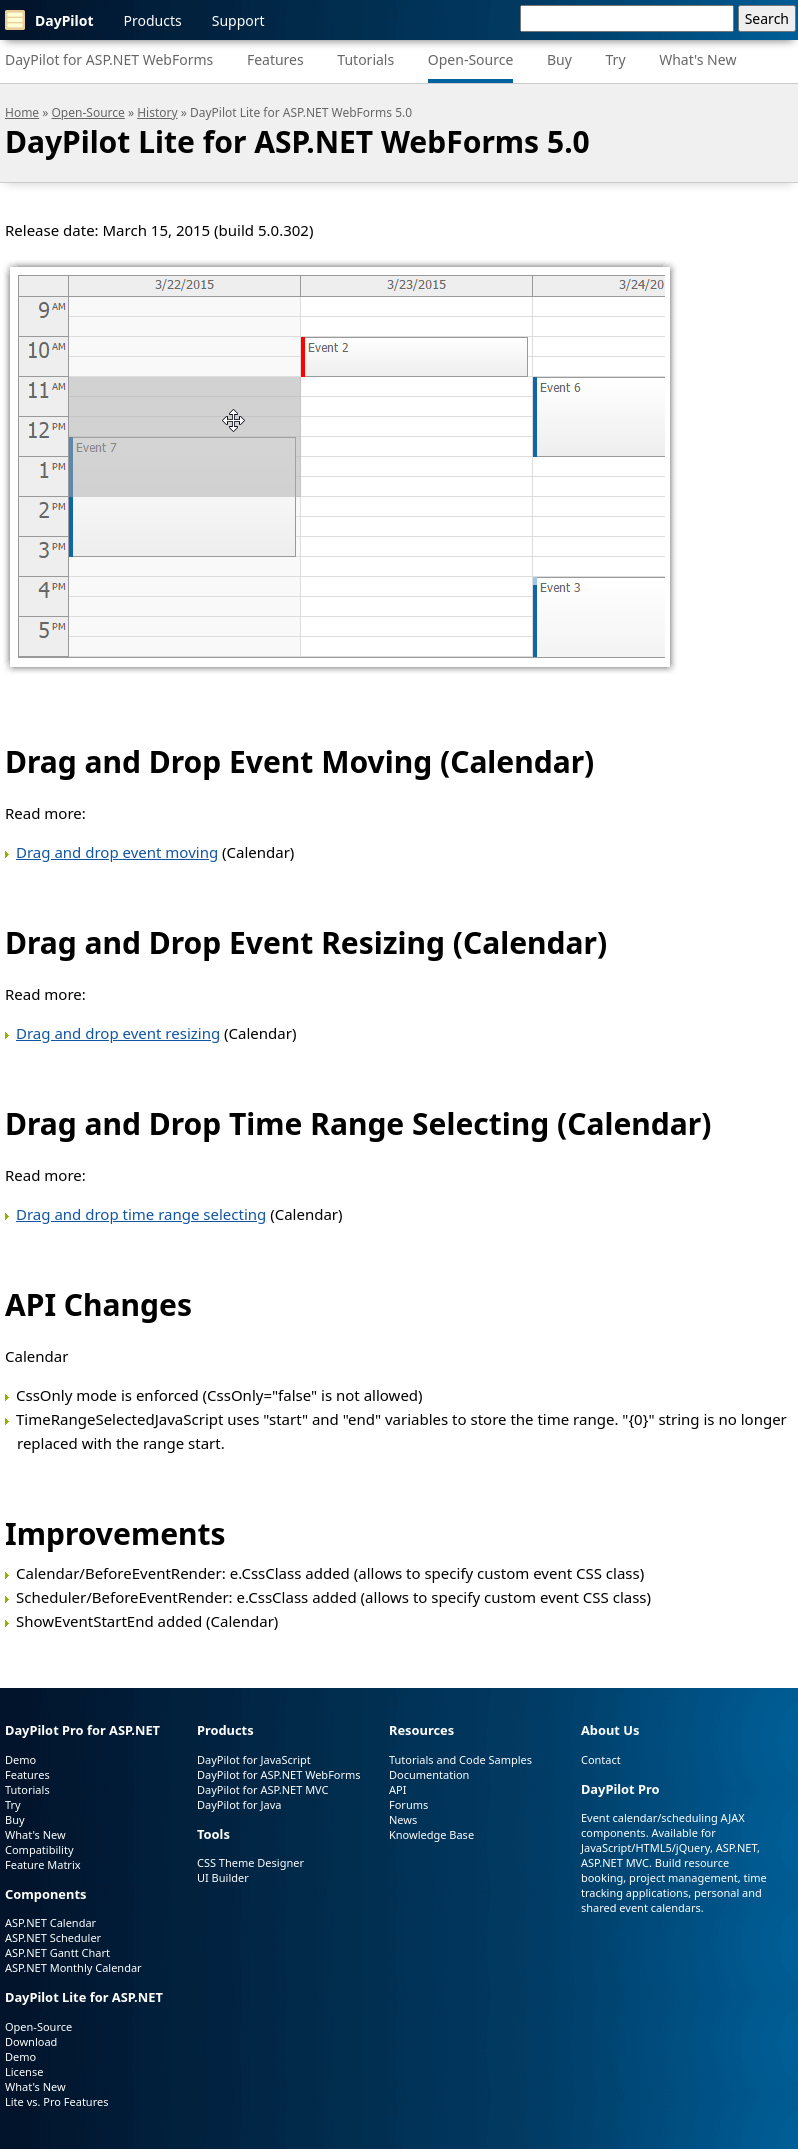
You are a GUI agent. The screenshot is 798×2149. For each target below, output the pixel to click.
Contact (601, 1759)
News (403, 1819)
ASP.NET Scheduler (53, 1937)
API (397, 1789)
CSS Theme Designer (250, 1862)
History (157, 112)
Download (31, 2041)
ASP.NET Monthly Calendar (73, 1967)
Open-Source (471, 59)
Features (275, 59)
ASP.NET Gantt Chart (57, 1952)
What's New (697, 59)
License (24, 2071)
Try (616, 59)
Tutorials (365, 59)
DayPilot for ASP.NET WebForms (109, 59)
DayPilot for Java (239, 1804)
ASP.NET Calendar (50, 1922)
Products (153, 20)
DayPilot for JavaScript (254, 1759)
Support (238, 20)
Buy (559, 59)
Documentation (429, 1774)
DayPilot (49, 20)
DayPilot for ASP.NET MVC (263, 1789)
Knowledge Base (431, 1834)
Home (22, 112)
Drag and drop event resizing (118, 1033)
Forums (408, 1804)
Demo (20, 1759)
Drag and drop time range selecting (141, 1214)
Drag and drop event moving (117, 852)
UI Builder (223, 1877)
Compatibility (39, 1849)
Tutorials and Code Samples (460, 1759)
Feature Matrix (43, 1864)
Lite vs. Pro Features (56, 2101)
